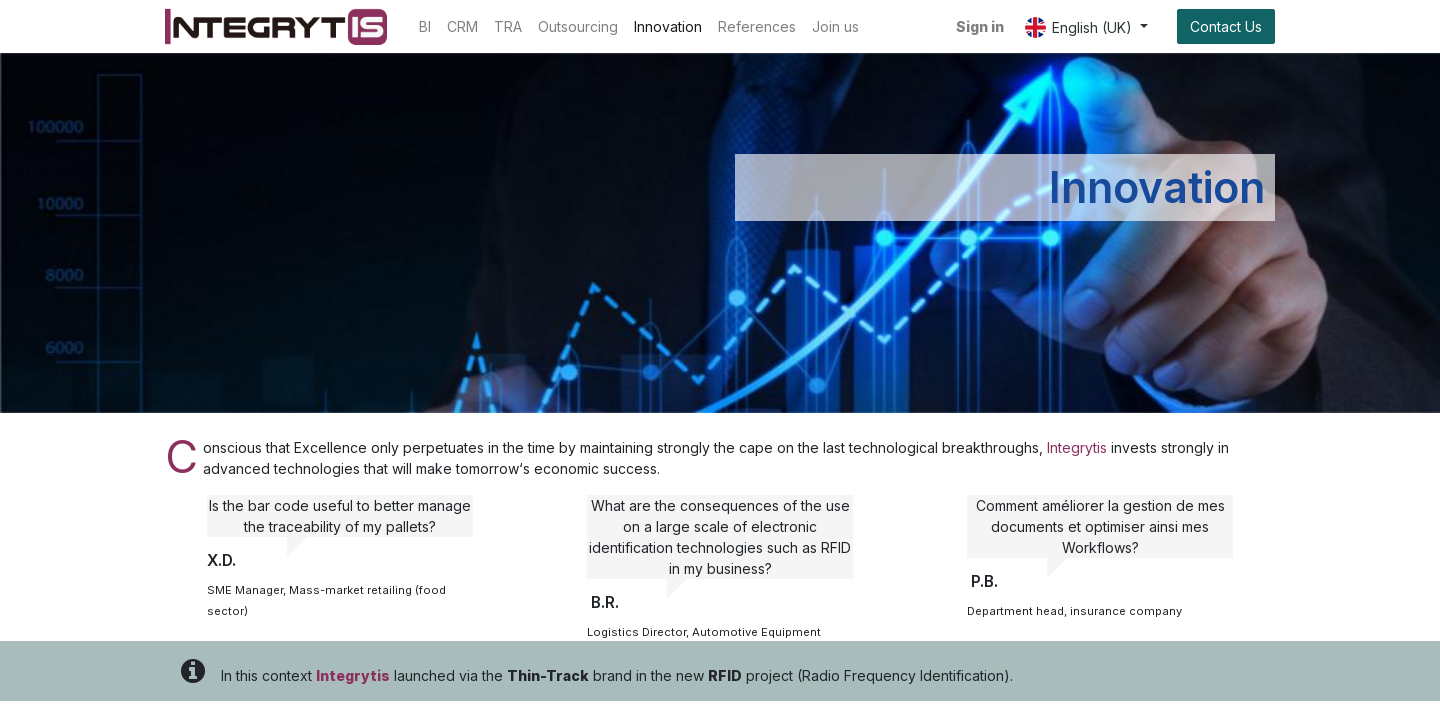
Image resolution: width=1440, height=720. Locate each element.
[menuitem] (425, 26)
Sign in (980, 26)
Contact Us (1226, 26)
